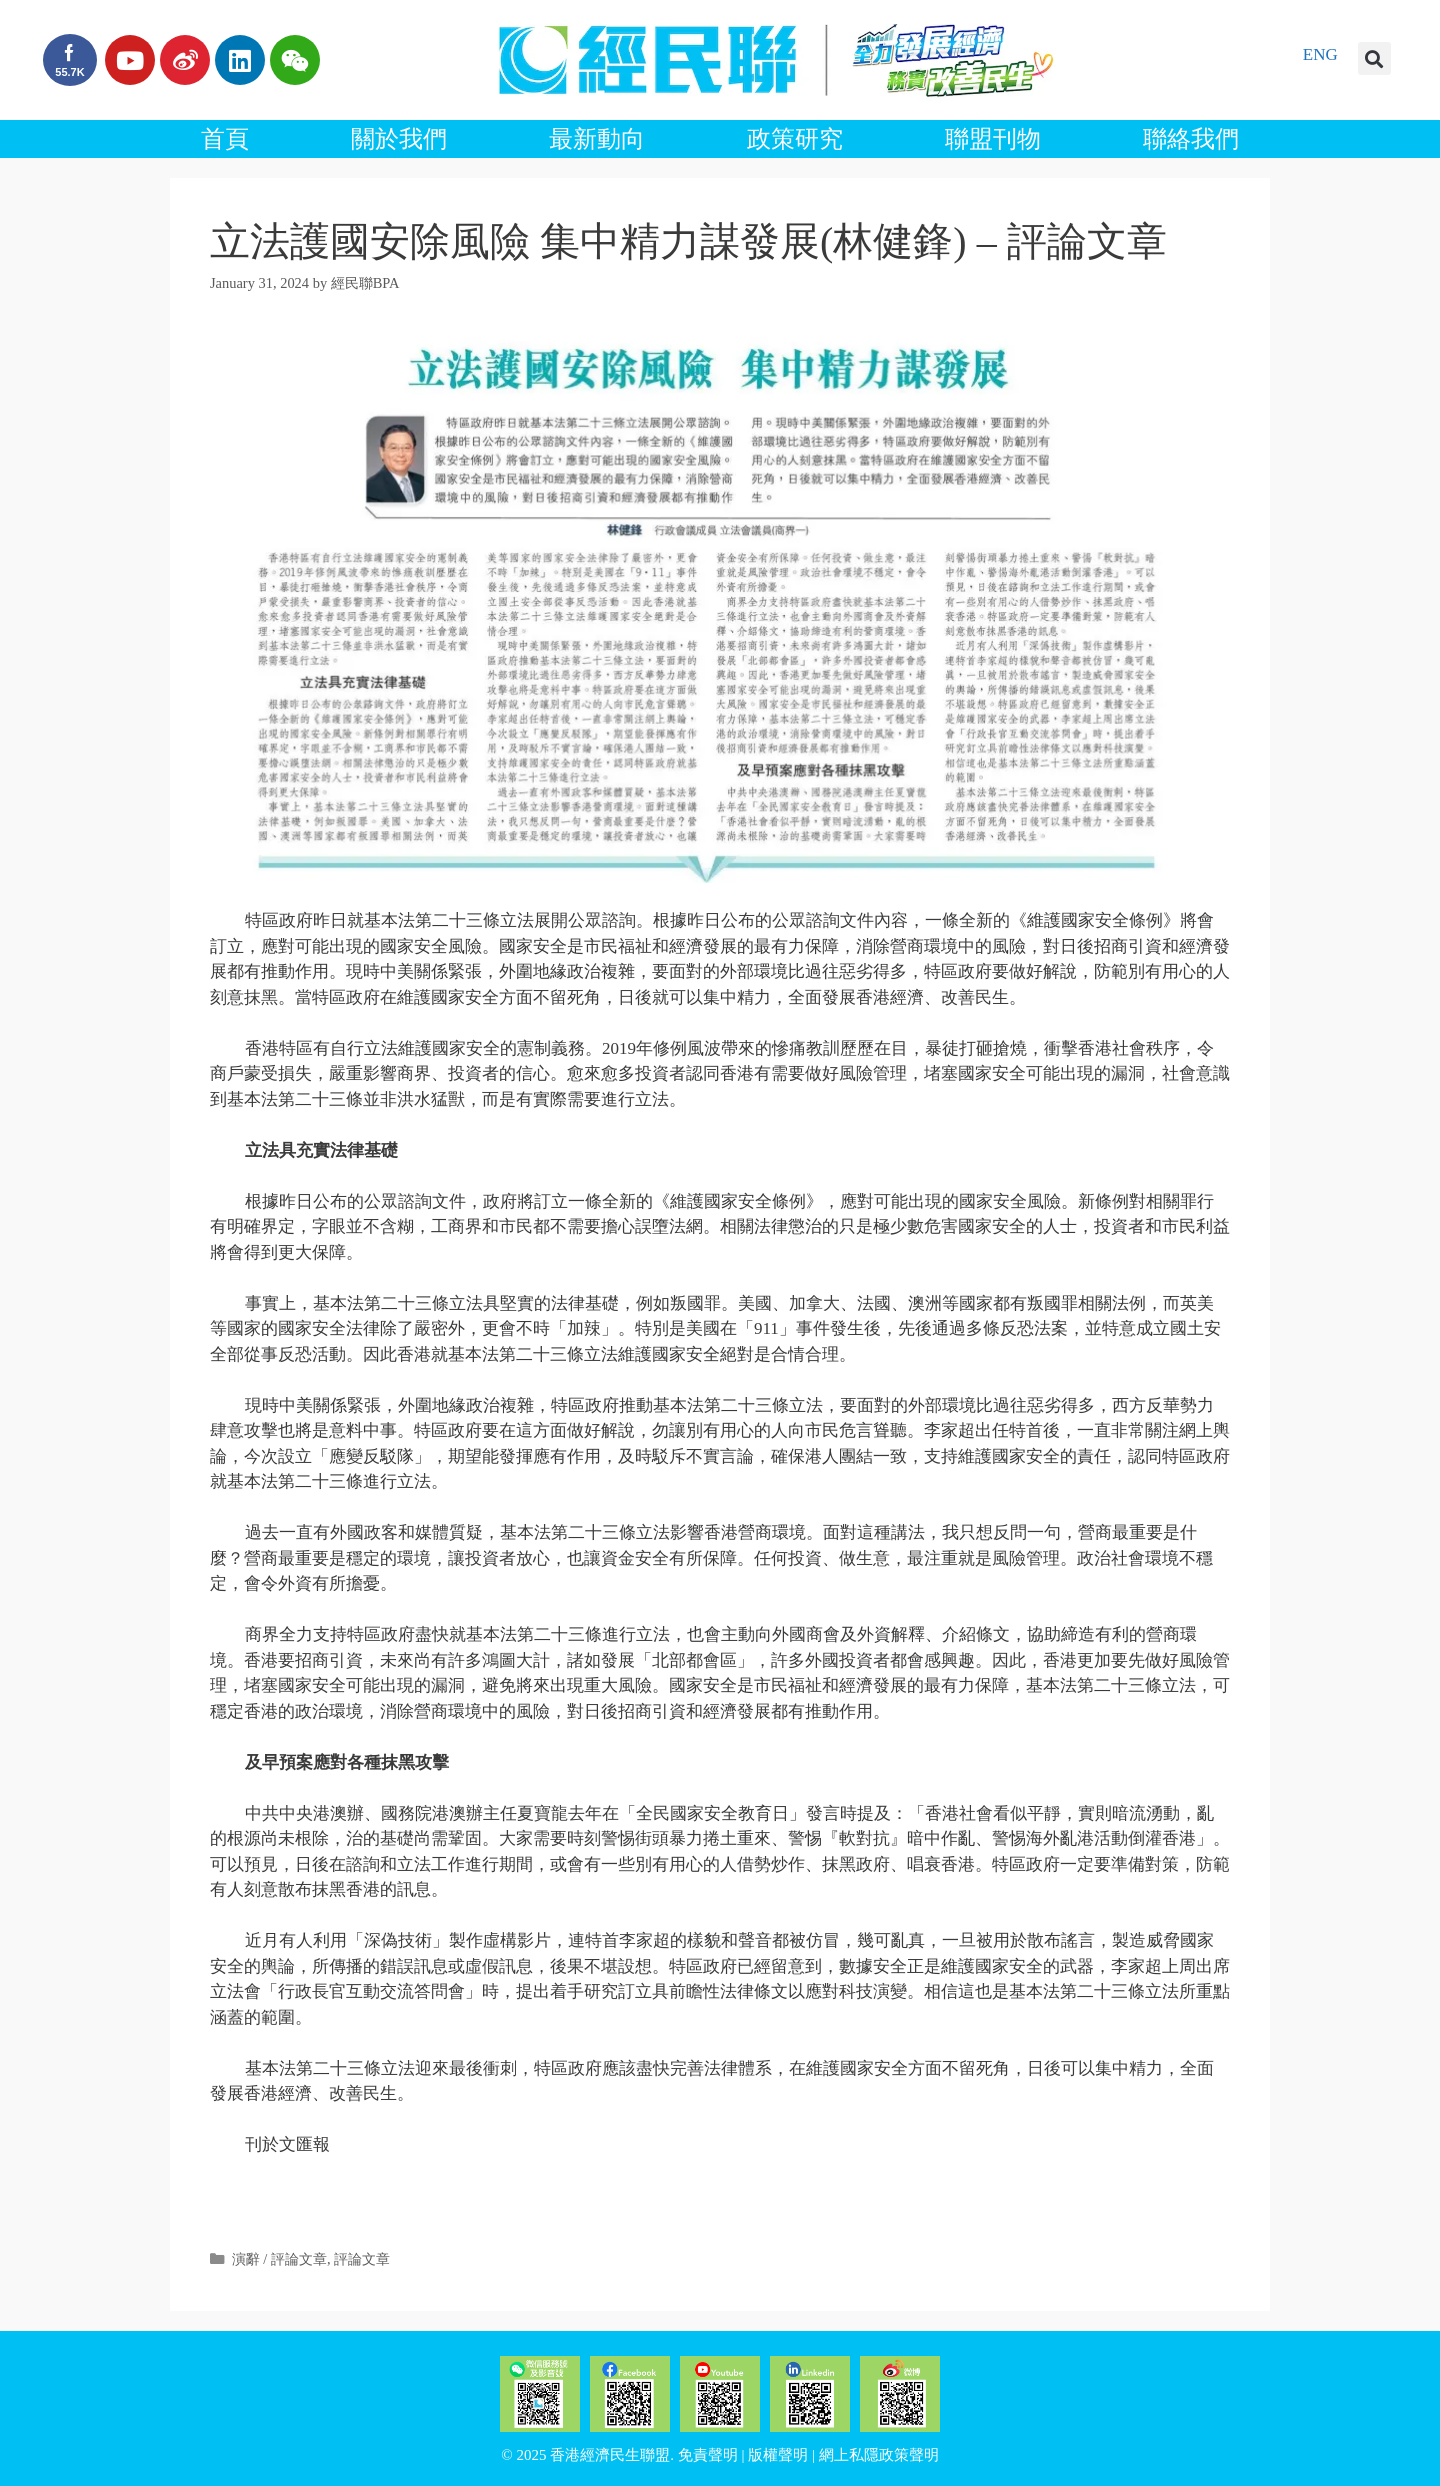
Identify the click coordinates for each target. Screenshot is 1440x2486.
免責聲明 (708, 2455)
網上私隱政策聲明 (879, 2455)
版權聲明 (778, 2455)
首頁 (225, 139)
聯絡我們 (1191, 139)
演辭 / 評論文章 (279, 2259)
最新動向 (597, 139)
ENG (1320, 54)
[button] (1374, 58)
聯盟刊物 (993, 139)
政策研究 (795, 139)
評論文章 (362, 2259)
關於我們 (399, 139)
